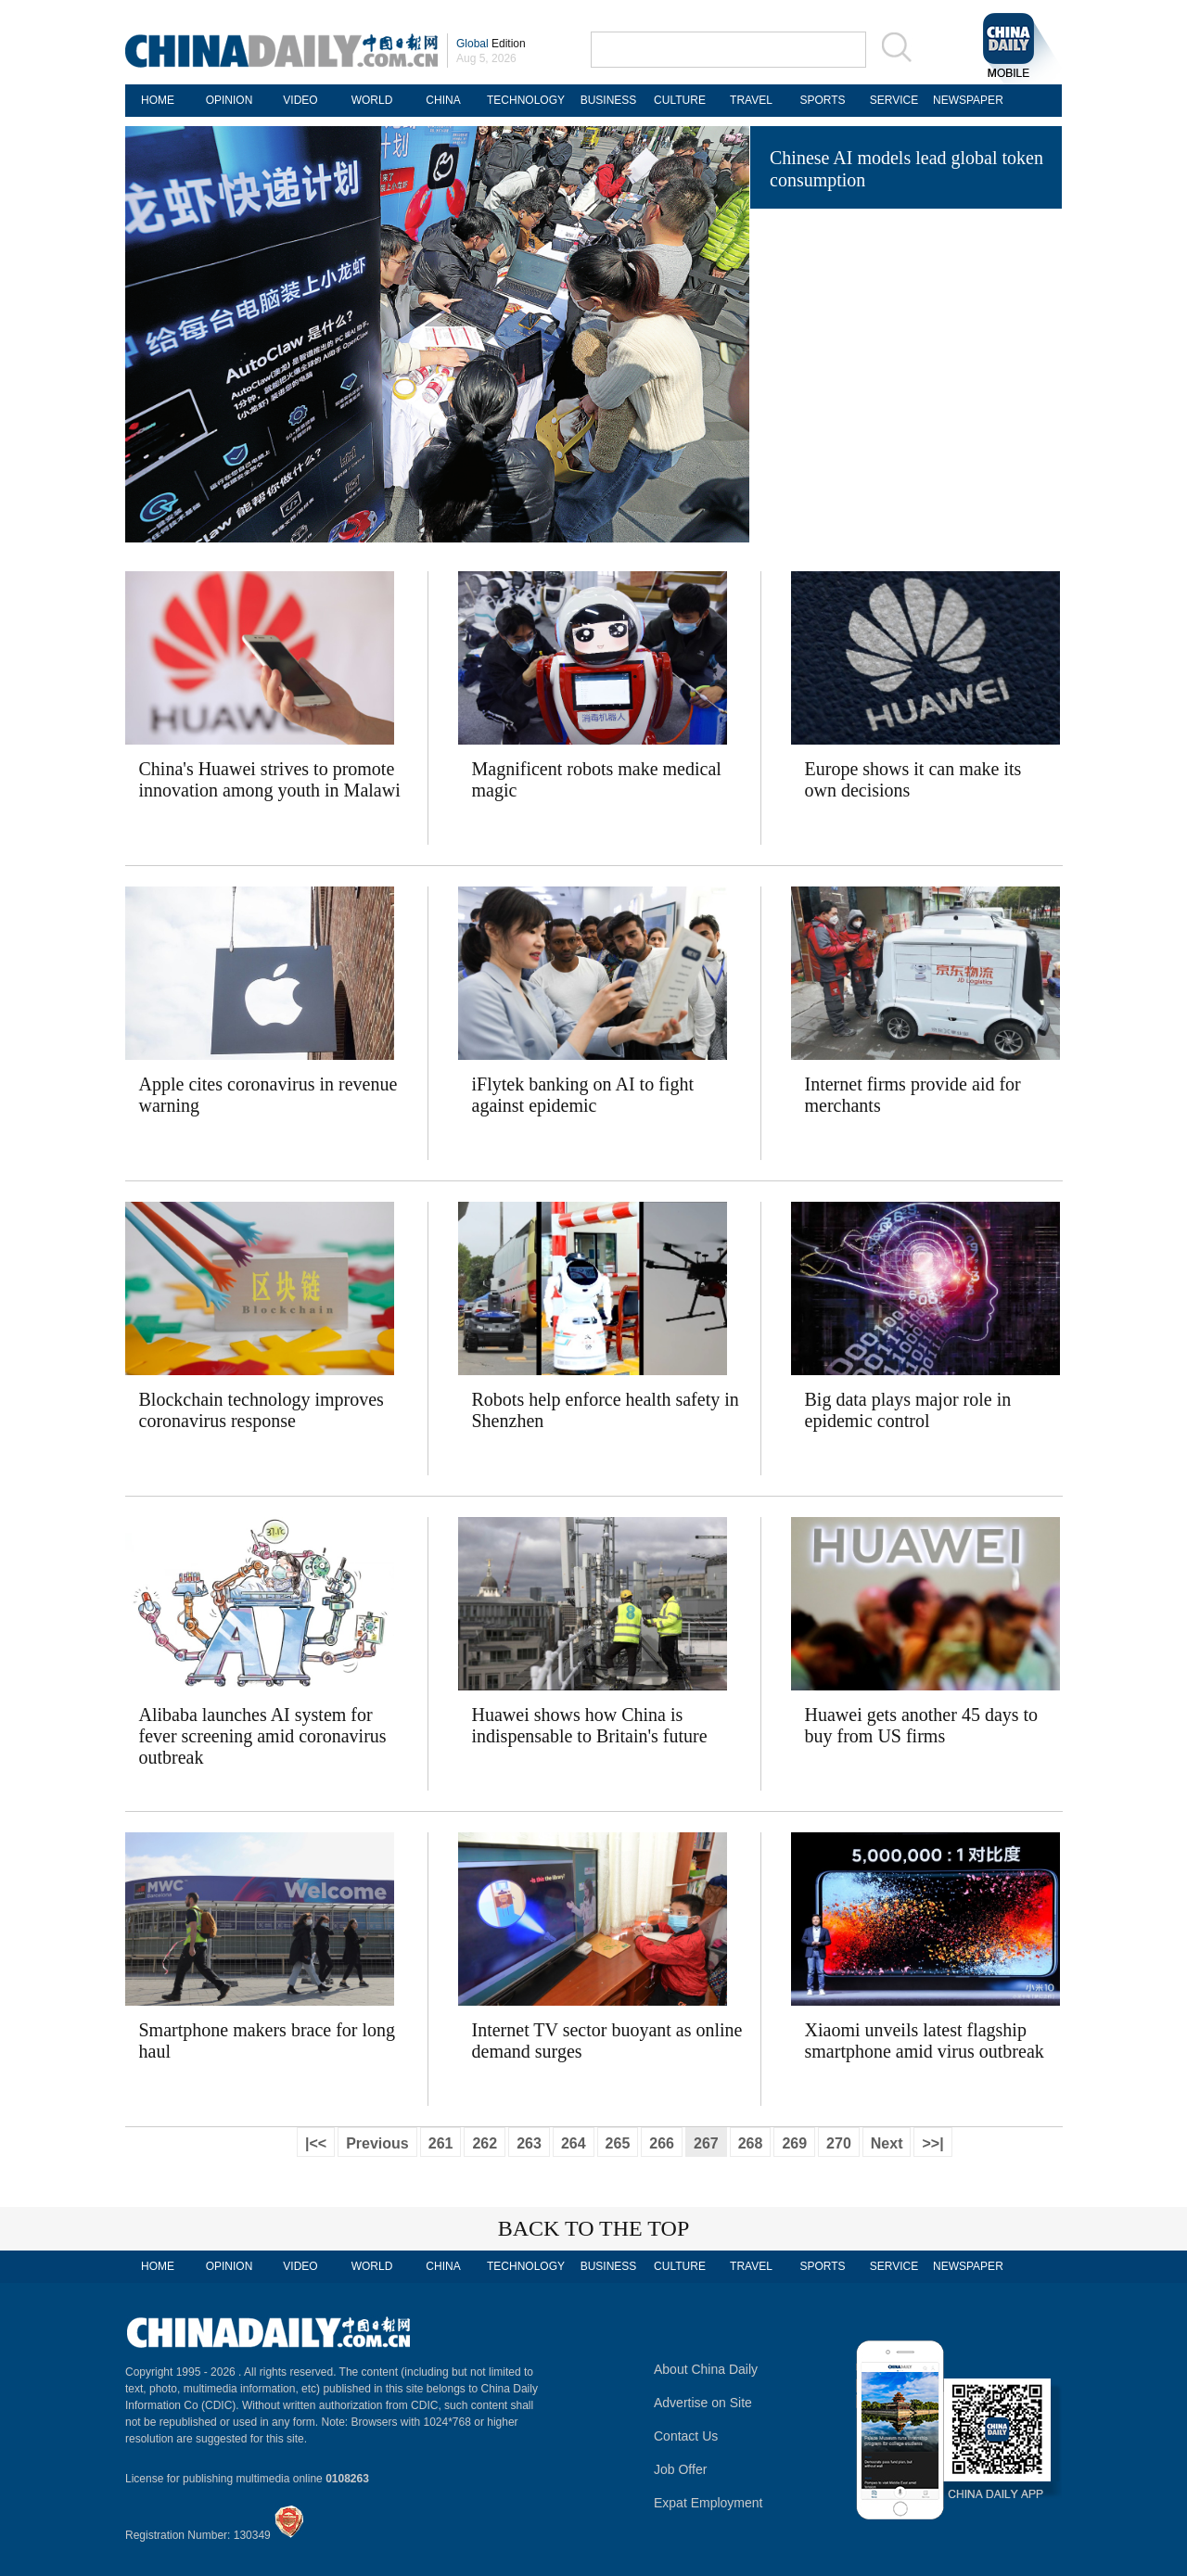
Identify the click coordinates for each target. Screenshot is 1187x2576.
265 (618, 2143)
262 (484, 2143)
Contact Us (686, 2436)
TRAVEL (751, 100)
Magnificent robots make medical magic (596, 779)
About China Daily (706, 2369)
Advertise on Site (703, 2402)
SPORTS (822, 100)
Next (887, 2143)
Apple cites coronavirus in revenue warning (268, 1095)
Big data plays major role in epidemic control (908, 1410)
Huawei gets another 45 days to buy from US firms (922, 1725)
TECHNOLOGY (526, 100)
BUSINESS (609, 100)
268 (750, 2143)
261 (440, 2143)
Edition (491, 43)
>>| (932, 2143)
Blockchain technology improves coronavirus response (261, 1410)
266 (661, 2143)
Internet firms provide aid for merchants (913, 1095)
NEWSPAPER (965, 100)
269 (794, 2143)
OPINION (229, 100)
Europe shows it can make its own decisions (913, 779)
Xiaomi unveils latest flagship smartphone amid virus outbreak (924, 2040)
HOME (157, 100)
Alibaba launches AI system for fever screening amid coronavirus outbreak (263, 1735)
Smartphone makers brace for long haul (267, 2040)
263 (529, 2143)
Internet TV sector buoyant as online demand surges (607, 2040)
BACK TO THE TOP (594, 2228)
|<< (315, 2143)
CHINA (443, 100)
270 (838, 2143)
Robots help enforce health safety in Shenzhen (605, 1410)
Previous (377, 2143)
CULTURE (680, 100)
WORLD (372, 100)
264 (573, 2143)
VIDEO (300, 100)
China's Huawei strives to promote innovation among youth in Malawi (270, 779)
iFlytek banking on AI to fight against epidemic (583, 1095)
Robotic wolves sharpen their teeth (898, 491)
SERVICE (894, 100)
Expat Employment (708, 2502)
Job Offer (680, 2469)
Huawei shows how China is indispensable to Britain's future (590, 1725)
